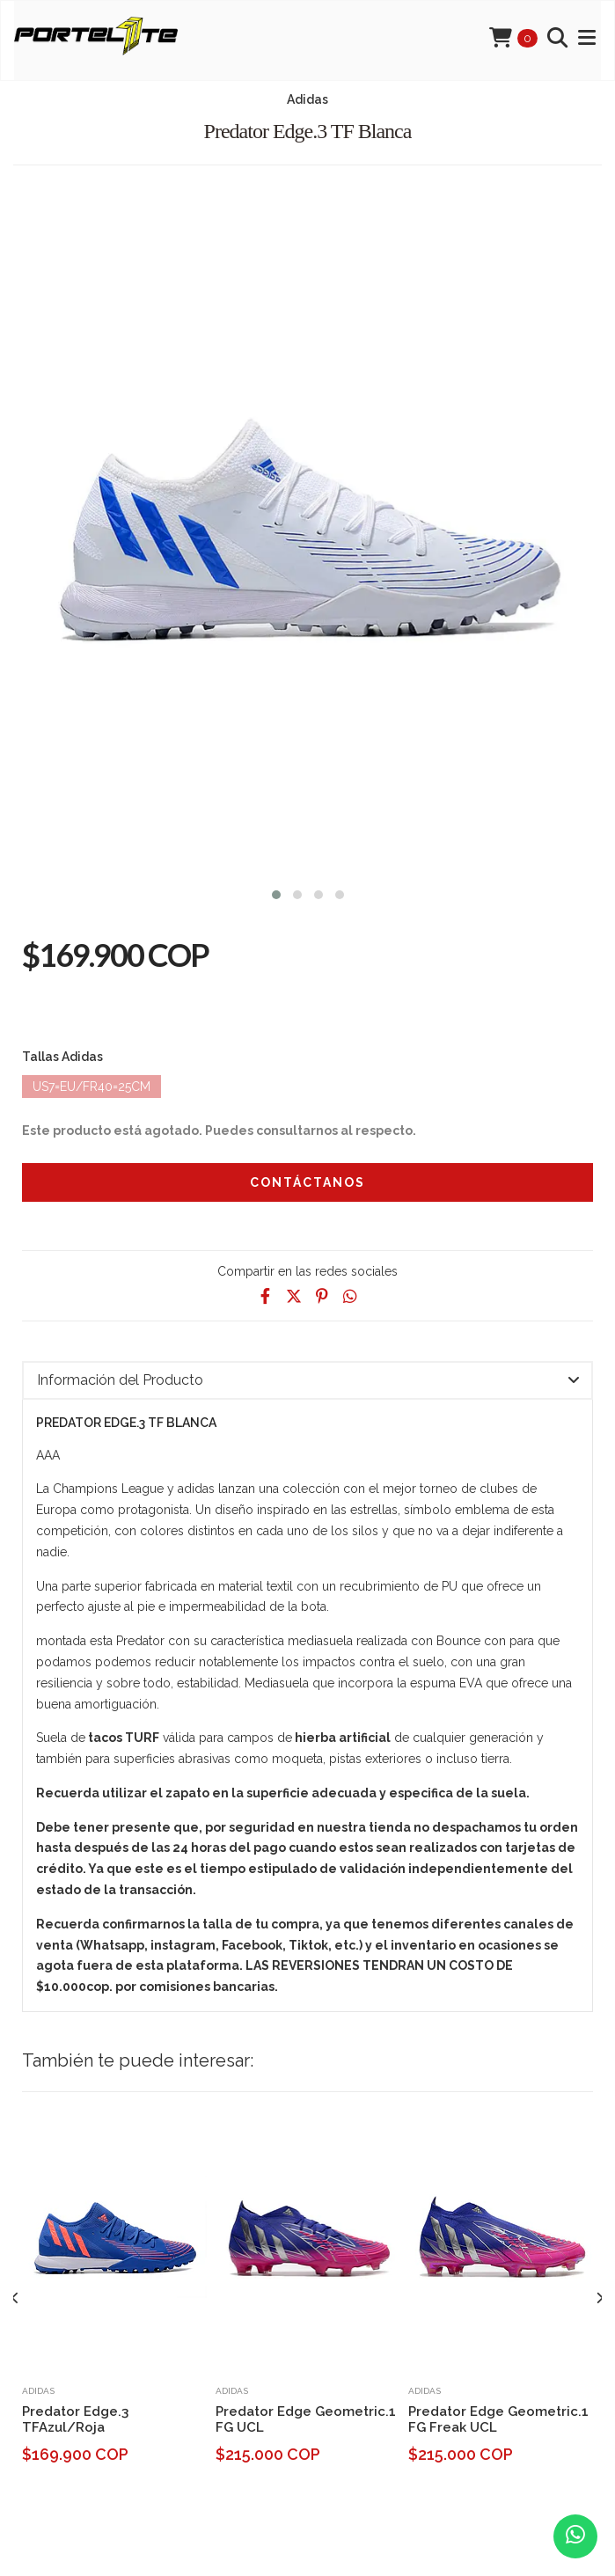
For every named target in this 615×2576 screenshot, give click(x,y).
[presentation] (15, 2299)
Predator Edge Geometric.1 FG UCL (306, 2419)
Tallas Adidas (62, 1057)
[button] (276, 892)
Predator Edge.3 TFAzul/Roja (75, 2419)
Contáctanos (307, 1182)
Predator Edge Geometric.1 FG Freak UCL (498, 2419)
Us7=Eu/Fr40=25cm (91, 1086)
